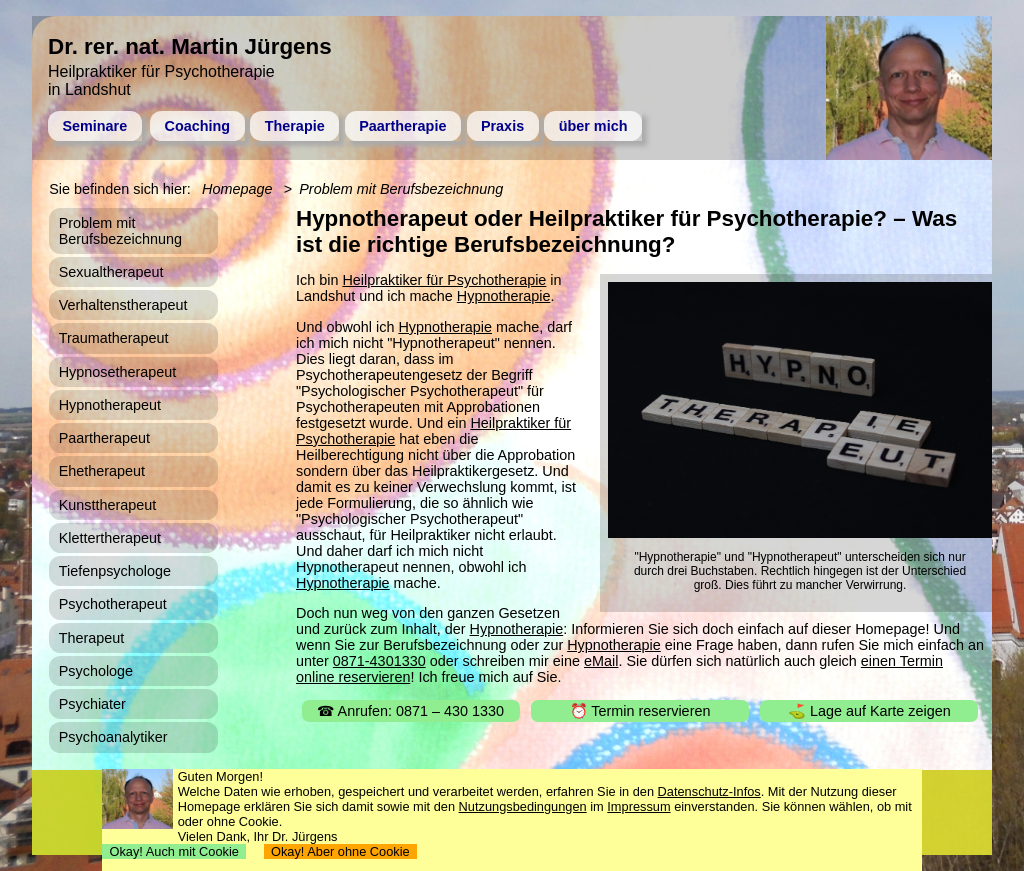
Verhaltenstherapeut (123, 305)
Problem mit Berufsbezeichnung (401, 189)
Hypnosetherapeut (118, 372)
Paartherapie (402, 126)
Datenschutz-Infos (709, 791)
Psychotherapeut (113, 604)
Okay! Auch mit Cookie (174, 851)
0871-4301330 (379, 661)
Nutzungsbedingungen (523, 806)
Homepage (237, 189)
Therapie (295, 126)
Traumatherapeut (114, 338)
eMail (601, 661)
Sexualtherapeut (111, 272)
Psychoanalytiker (113, 737)
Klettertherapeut (110, 538)
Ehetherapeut (102, 471)
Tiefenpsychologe (115, 571)
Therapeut (92, 638)
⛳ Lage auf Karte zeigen (869, 711)
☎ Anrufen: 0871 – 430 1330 (410, 711)
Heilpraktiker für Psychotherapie (444, 280)
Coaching (198, 126)
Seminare (94, 126)
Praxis (502, 126)
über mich (593, 126)
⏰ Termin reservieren (640, 711)
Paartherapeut (104, 438)
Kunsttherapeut (108, 505)
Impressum (638, 806)
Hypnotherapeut (110, 405)
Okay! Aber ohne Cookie (340, 851)
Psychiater (92, 704)
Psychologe (96, 671)
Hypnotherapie (504, 296)
